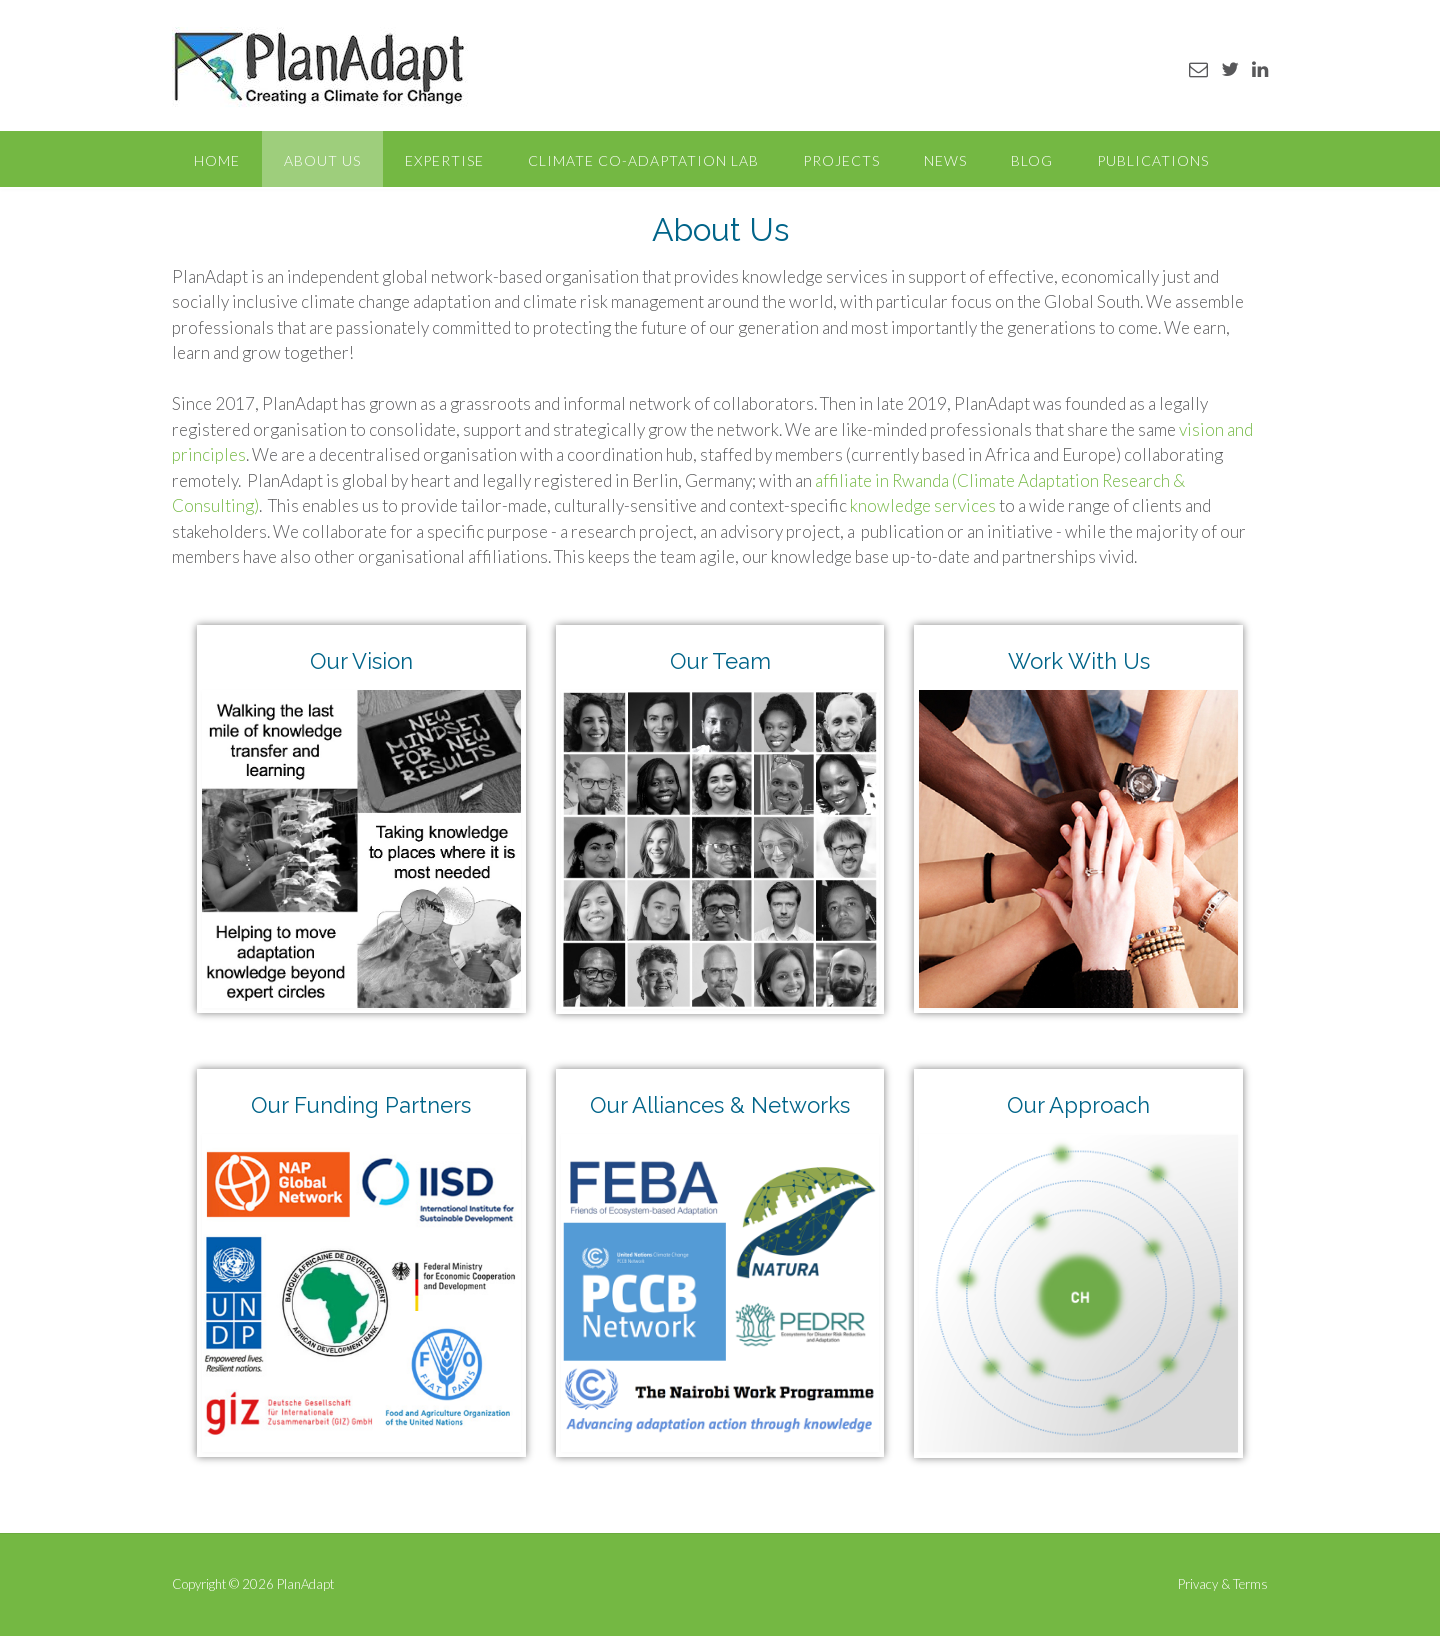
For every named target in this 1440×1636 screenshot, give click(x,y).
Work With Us (1079, 661)
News (945, 160)
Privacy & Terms (1223, 1584)
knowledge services (923, 505)
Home (217, 160)
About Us (322, 160)
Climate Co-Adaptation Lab (643, 160)
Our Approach (1078, 1105)
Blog (1032, 160)
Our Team (720, 661)
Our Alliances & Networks (720, 1105)
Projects (841, 160)
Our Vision (361, 661)
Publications (1153, 160)
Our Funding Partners (361, 1105)
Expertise (444, 160)
